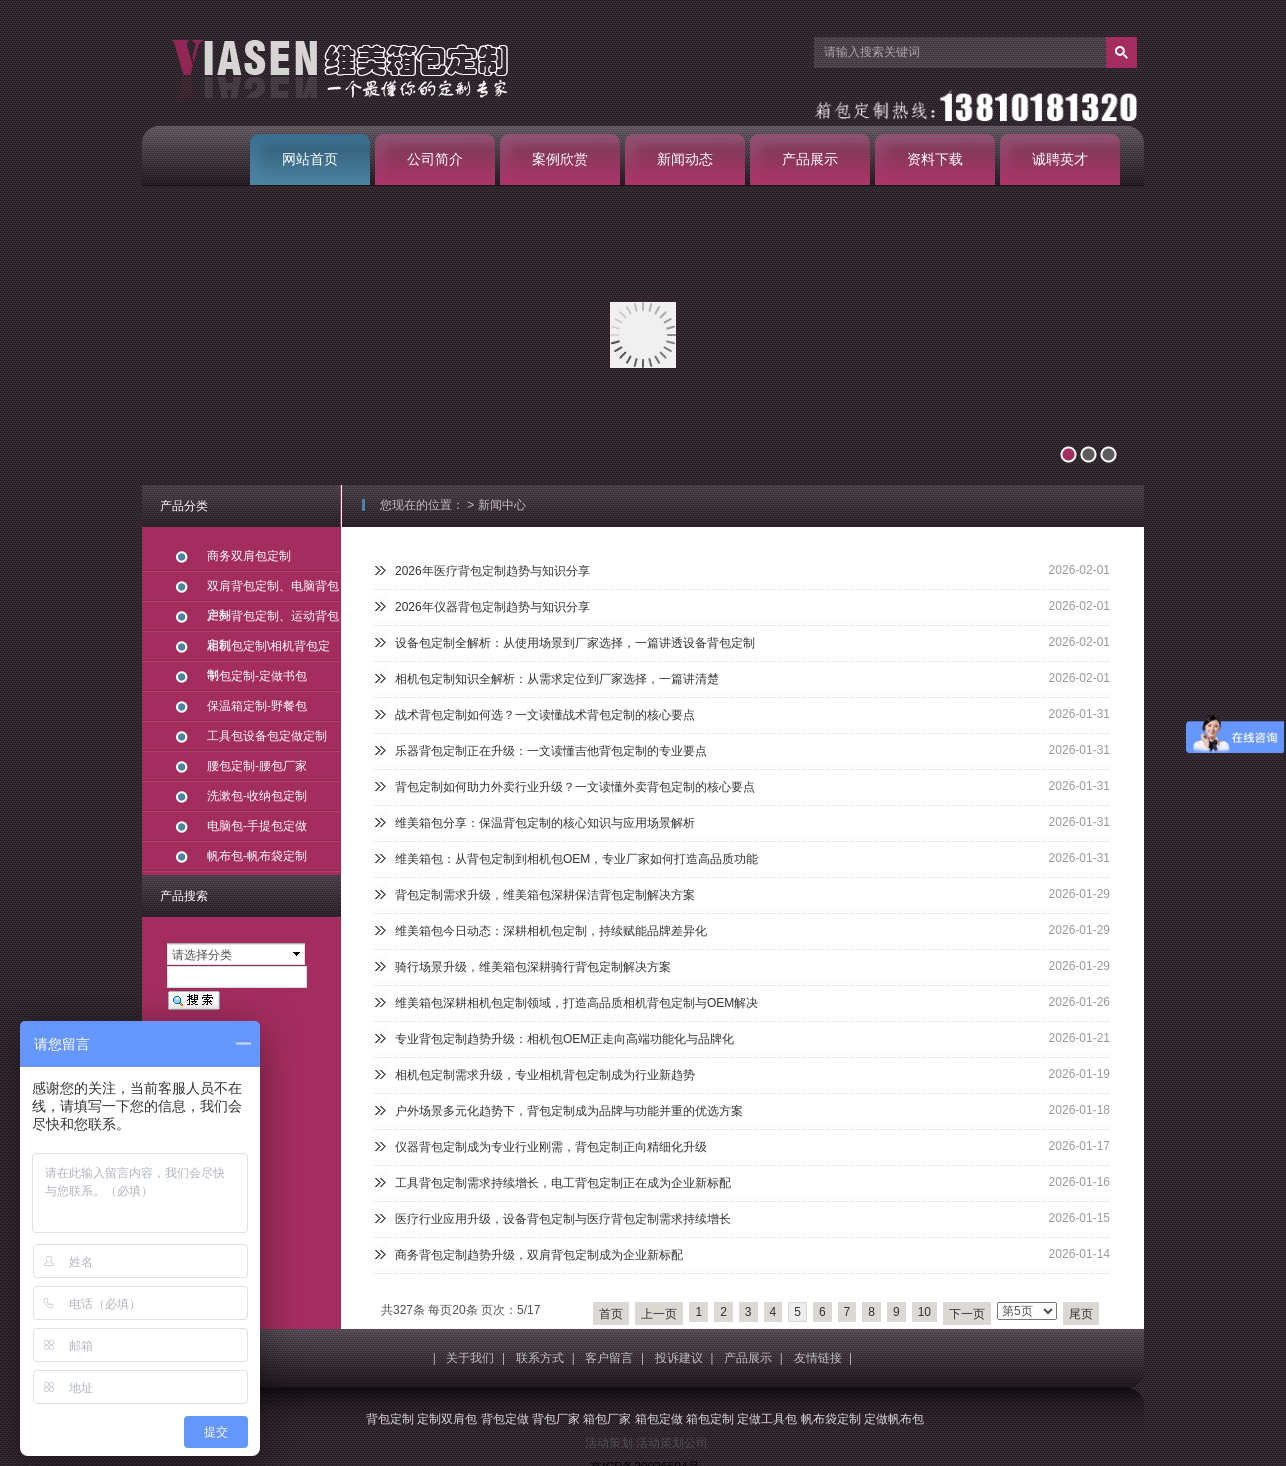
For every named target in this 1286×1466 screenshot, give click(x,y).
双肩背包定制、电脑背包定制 (273, 590)
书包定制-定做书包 (257, 676)
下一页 (967, 1314)
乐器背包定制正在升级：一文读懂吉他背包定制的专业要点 (551, 751)
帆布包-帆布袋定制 (257, 856)
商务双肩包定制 (249, 556)
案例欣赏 (560, 159)
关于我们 (470, 1358)
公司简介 (435, 159)
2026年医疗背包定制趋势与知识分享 (492, 571)
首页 (611, 1314)
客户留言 (609, 1358)
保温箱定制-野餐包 (257, 706)
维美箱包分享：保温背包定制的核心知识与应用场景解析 (545, 823)
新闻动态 (685, 159)
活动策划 (609, 1443)
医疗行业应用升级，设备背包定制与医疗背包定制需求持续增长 (563, 1219)
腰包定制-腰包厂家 (257, 766)
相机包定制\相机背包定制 (268, 650)
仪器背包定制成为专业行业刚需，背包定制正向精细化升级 (551, 1147)
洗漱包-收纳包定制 (257, 796)
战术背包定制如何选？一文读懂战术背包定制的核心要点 (545, 715)
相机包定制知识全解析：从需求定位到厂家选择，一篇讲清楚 (557, 679)
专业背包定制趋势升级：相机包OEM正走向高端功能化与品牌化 (564, 1039)
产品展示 (810, 159)
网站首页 (310, 159)
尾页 (1081, 1314)
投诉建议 (679, 1358)
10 (924, 1312)
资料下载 (935, 159)
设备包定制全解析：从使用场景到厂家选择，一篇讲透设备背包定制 (575, 643)
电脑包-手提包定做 (257, 826)
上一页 (659, 1314)
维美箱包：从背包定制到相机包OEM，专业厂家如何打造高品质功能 (576, 859)
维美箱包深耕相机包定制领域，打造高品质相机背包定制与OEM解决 (576, 1003)
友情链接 (818, 1358)
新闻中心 (502, 505)
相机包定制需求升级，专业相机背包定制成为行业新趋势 (545, 1075)
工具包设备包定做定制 (267, 736)
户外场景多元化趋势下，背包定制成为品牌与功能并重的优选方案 (569, 1111)
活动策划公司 (672, 1443)
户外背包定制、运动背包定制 (273, 620)
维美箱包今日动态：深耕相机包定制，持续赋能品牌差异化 (551, 931)
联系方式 (540, 1358)
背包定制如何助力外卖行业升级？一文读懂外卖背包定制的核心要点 (575, 787)
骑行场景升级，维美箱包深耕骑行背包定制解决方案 (533, 967)
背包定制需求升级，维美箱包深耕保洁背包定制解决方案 (545, 895)
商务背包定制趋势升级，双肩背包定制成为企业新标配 (539, 1255)
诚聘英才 (1060, 159)
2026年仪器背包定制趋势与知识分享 (492, 607)
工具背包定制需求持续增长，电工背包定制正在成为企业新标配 (563, 1183)
